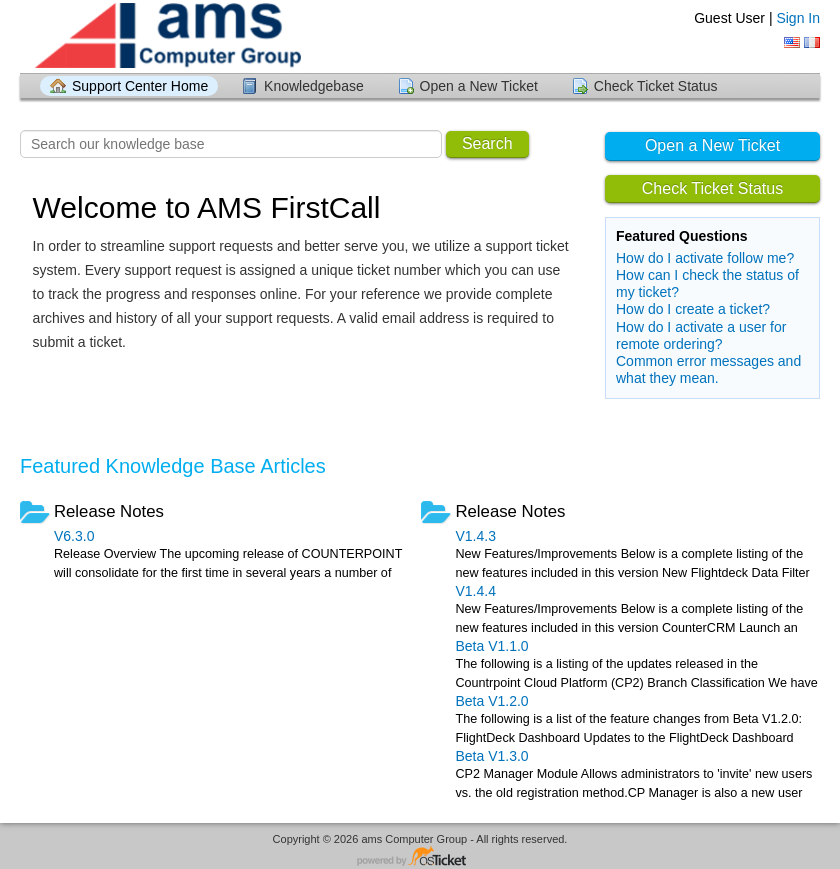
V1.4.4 (475, 591)
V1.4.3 (475, 536)
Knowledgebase (314, 86)
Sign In (798, 18)
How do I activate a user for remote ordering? (701, 335)
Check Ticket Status (656, 86)
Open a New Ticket (479, 86)
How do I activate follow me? (705, 258)
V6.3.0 (74, 536)
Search (487, 143)
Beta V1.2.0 (491, 701)
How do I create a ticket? (693, 309)
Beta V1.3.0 (491, 756)
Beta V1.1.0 (491, 646)
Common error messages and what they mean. (708, 369)
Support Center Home (140, 86)
